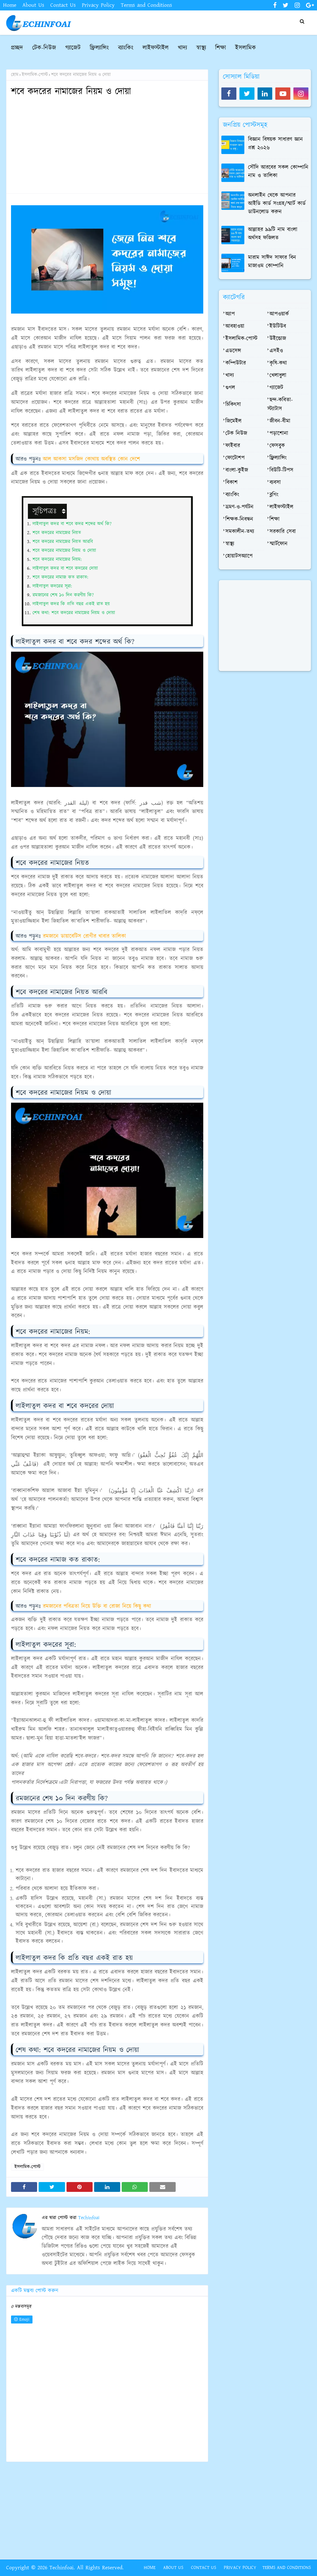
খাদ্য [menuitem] (182, 48)
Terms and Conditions (146, 5)
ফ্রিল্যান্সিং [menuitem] (99, 48)
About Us (33, 5)
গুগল (230, 388)
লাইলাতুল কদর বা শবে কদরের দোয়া (65, 568)
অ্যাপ (230, 314)
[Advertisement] (107, 146)
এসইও (276, 351)
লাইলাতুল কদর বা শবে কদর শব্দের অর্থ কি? (72, 523)
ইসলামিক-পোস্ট (35, 74)
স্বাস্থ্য (229, 544)
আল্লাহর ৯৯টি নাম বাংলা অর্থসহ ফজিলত (272, 234)
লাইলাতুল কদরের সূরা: (52, 586)
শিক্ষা (274, 519)
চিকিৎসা (233, 405)
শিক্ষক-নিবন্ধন (239, 519)
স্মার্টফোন (278, 544)
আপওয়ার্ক (279, 314)
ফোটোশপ (235, 458)
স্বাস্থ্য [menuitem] (201, 48)
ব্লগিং (273, 495)
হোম (14, 74)
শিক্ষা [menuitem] (220, 48)
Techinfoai (87, 2217)
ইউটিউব (277, 326)
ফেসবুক (277, 446)
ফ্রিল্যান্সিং (278, 458)
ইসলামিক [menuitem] (245, 48)
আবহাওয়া (234, 326)
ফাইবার (232, 446)
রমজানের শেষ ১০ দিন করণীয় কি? (63, 595)
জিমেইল (233, 421)
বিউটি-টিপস (281, 470)
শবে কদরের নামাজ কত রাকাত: (60, 577)
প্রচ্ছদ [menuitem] (17, 48)
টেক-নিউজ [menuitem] (44, 48)
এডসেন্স (233, 351)
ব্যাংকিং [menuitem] (125, 48)
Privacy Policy (98, 5)
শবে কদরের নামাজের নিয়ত (56, 532)
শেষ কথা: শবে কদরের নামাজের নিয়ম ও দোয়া (73, 612)
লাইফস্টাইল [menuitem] (156, 48)
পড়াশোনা (278, 434)
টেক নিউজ (236, 434)
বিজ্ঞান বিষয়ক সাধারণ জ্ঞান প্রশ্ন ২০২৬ (275, 144)
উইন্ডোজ (277, 339)
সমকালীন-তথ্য (239, 532)
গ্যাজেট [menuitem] (73, 48)
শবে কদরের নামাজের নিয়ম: (57, 559)
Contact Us (63, 5)
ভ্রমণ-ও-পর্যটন (239, 507)
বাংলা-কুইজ (236, 470)
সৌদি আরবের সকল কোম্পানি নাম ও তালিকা (278, 172)
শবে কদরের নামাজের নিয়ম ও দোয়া (64, 550)
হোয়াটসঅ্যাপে (239, 556)
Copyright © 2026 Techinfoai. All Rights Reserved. (65, 2568)
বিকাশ (231, 483)
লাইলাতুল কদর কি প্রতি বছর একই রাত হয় (71, 603)
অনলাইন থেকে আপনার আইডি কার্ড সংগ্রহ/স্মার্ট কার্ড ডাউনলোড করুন (277, 203)
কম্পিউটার (235, 363)
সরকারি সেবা (282, 532)
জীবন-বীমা (279, 421)
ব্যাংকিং (232, 495)
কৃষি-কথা (278, 363)
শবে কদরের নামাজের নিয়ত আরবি (62, 541)
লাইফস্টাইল (281, 507)
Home (9, 5)
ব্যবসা (275, 483)
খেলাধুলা (277, 376)
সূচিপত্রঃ (45, 511)
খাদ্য (229, 376)
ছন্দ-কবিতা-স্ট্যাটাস (280, 404)
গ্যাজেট (276, 388)
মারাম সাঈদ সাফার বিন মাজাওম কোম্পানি (272, 262)
